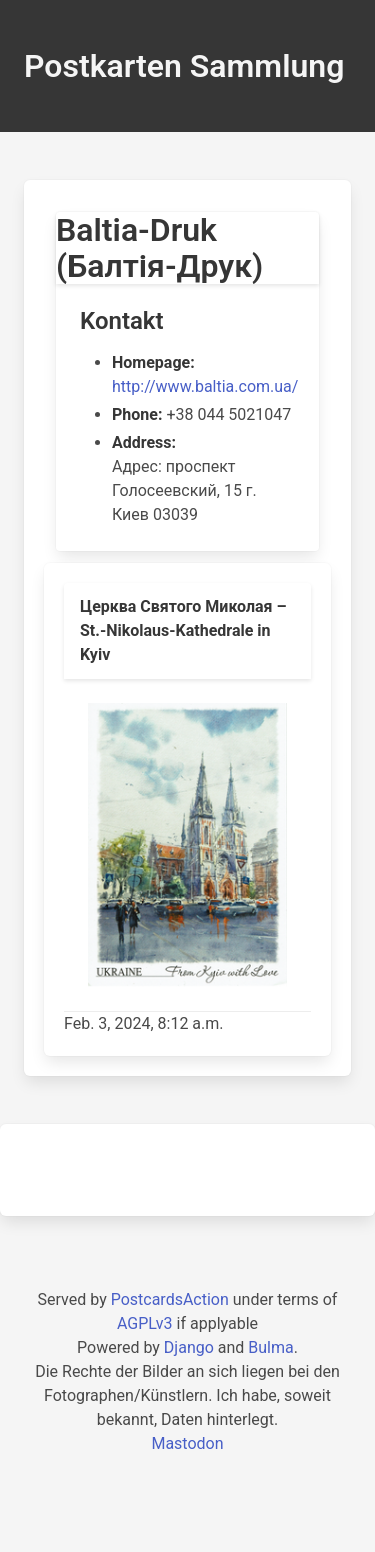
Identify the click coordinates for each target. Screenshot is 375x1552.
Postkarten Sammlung (184, 66)
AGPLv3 (145, 1323)
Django (189, 1347)
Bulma (270, 1347)
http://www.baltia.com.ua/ (205, 386)
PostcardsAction (170, 1299)
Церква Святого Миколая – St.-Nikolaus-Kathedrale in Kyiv (183, 630)
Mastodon (187, 1443)
